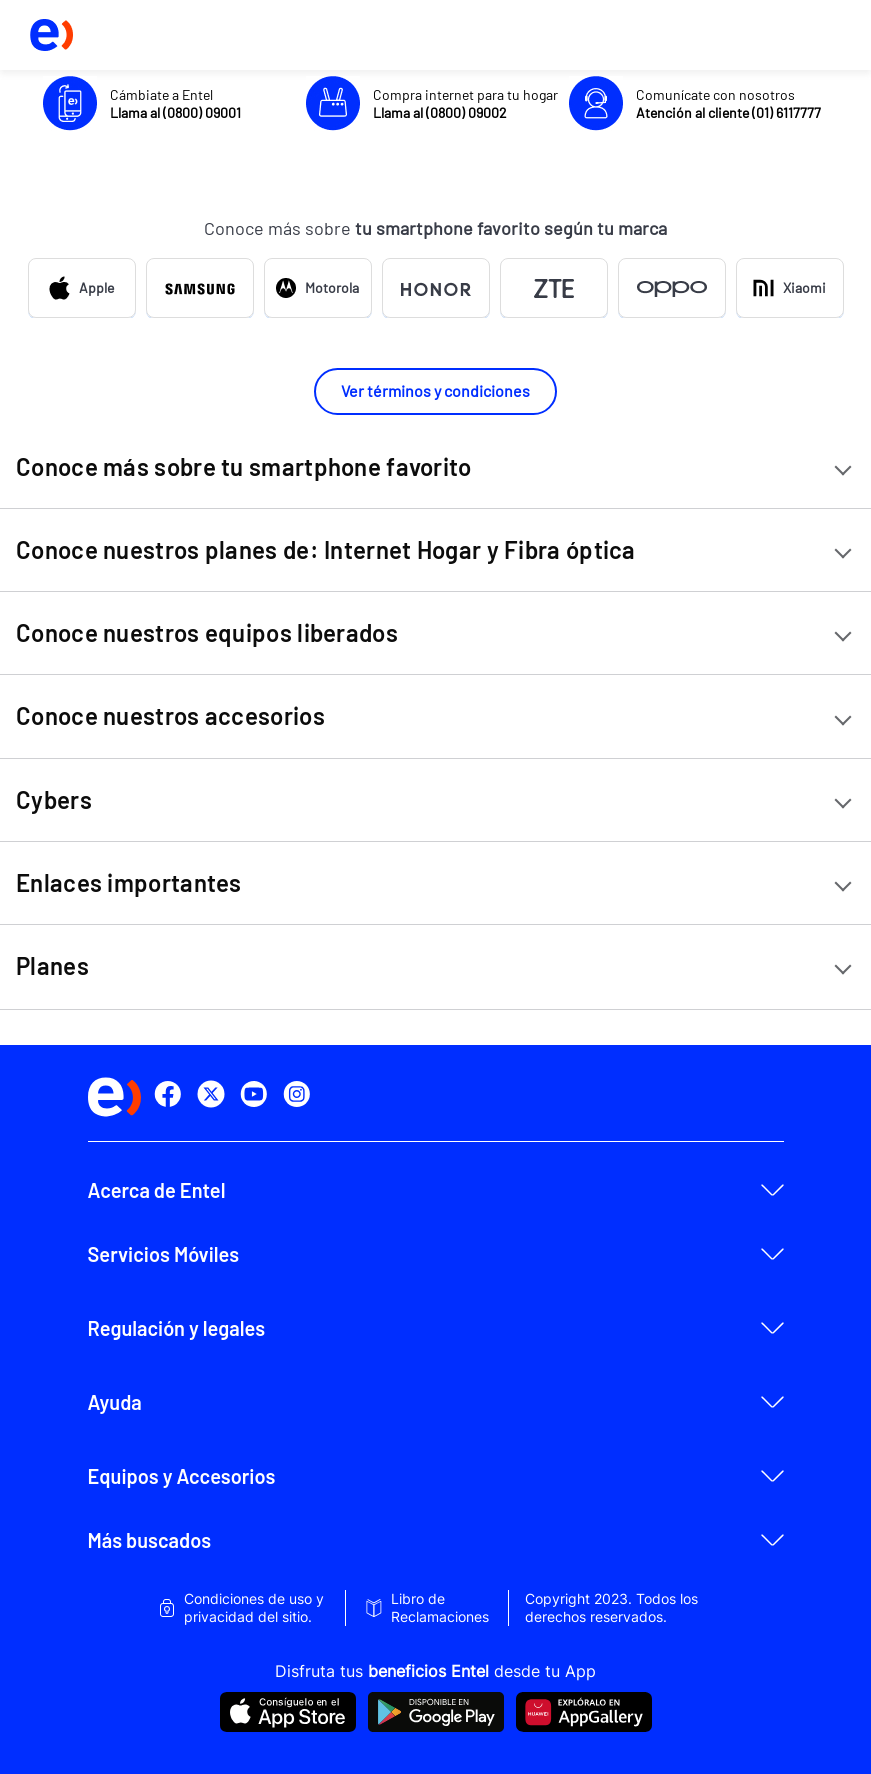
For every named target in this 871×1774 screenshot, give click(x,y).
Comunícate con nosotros (728, 103)
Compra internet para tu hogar (465, 103)
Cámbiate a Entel (175, 103)
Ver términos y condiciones (435, 390)
